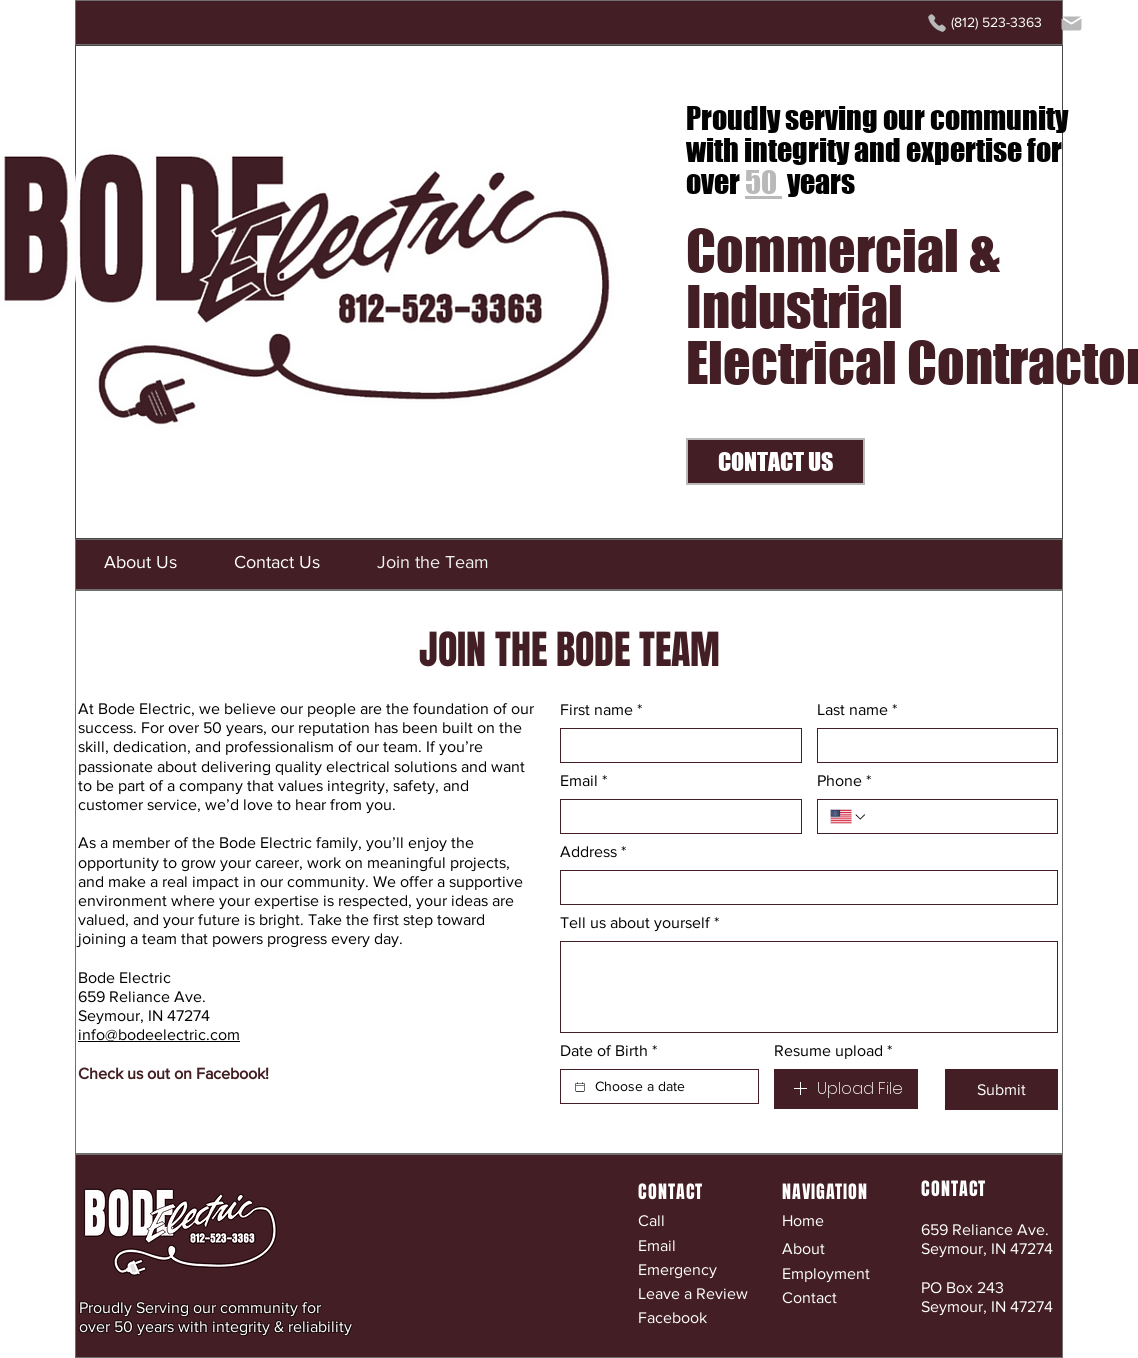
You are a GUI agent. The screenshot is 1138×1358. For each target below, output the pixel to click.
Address (593, 852)
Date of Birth (608, 1051)
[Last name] (932, 745)
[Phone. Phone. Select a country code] (849, 817)
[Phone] (937, 23)
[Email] (675, 816)
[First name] (675, 745)
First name (601, 710)
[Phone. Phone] (956, 816)
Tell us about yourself (639, 923)
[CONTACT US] (775, 461)
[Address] (803, 887)
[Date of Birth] (580, 1087)
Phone (844, 781)
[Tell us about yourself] (809, 987)
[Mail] (1071, 23)
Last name (857, 710)
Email (583, 781)
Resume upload (833, 1051)
